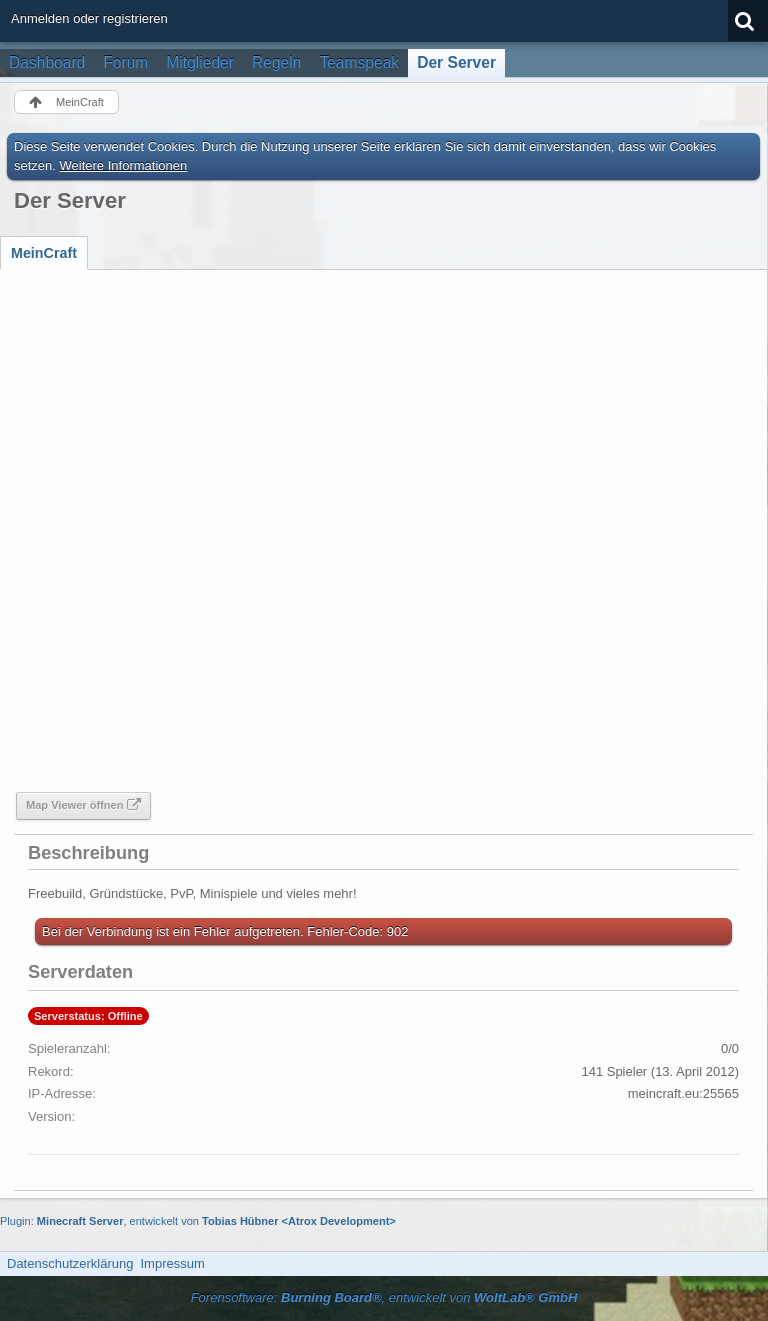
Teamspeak (359, 62)
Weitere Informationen (124, 165)
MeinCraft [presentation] (44, 253)
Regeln (276, 62)
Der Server (456, 62)
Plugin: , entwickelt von (198, 1221)
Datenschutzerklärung (70, 1263)
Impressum (172, 1263)
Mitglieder (200, 62)
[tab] (44, 253)
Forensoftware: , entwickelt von (384, 1297)
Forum (125, 62)
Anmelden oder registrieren (89, 18)
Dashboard (47, 62)
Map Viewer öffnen (74, 805)
